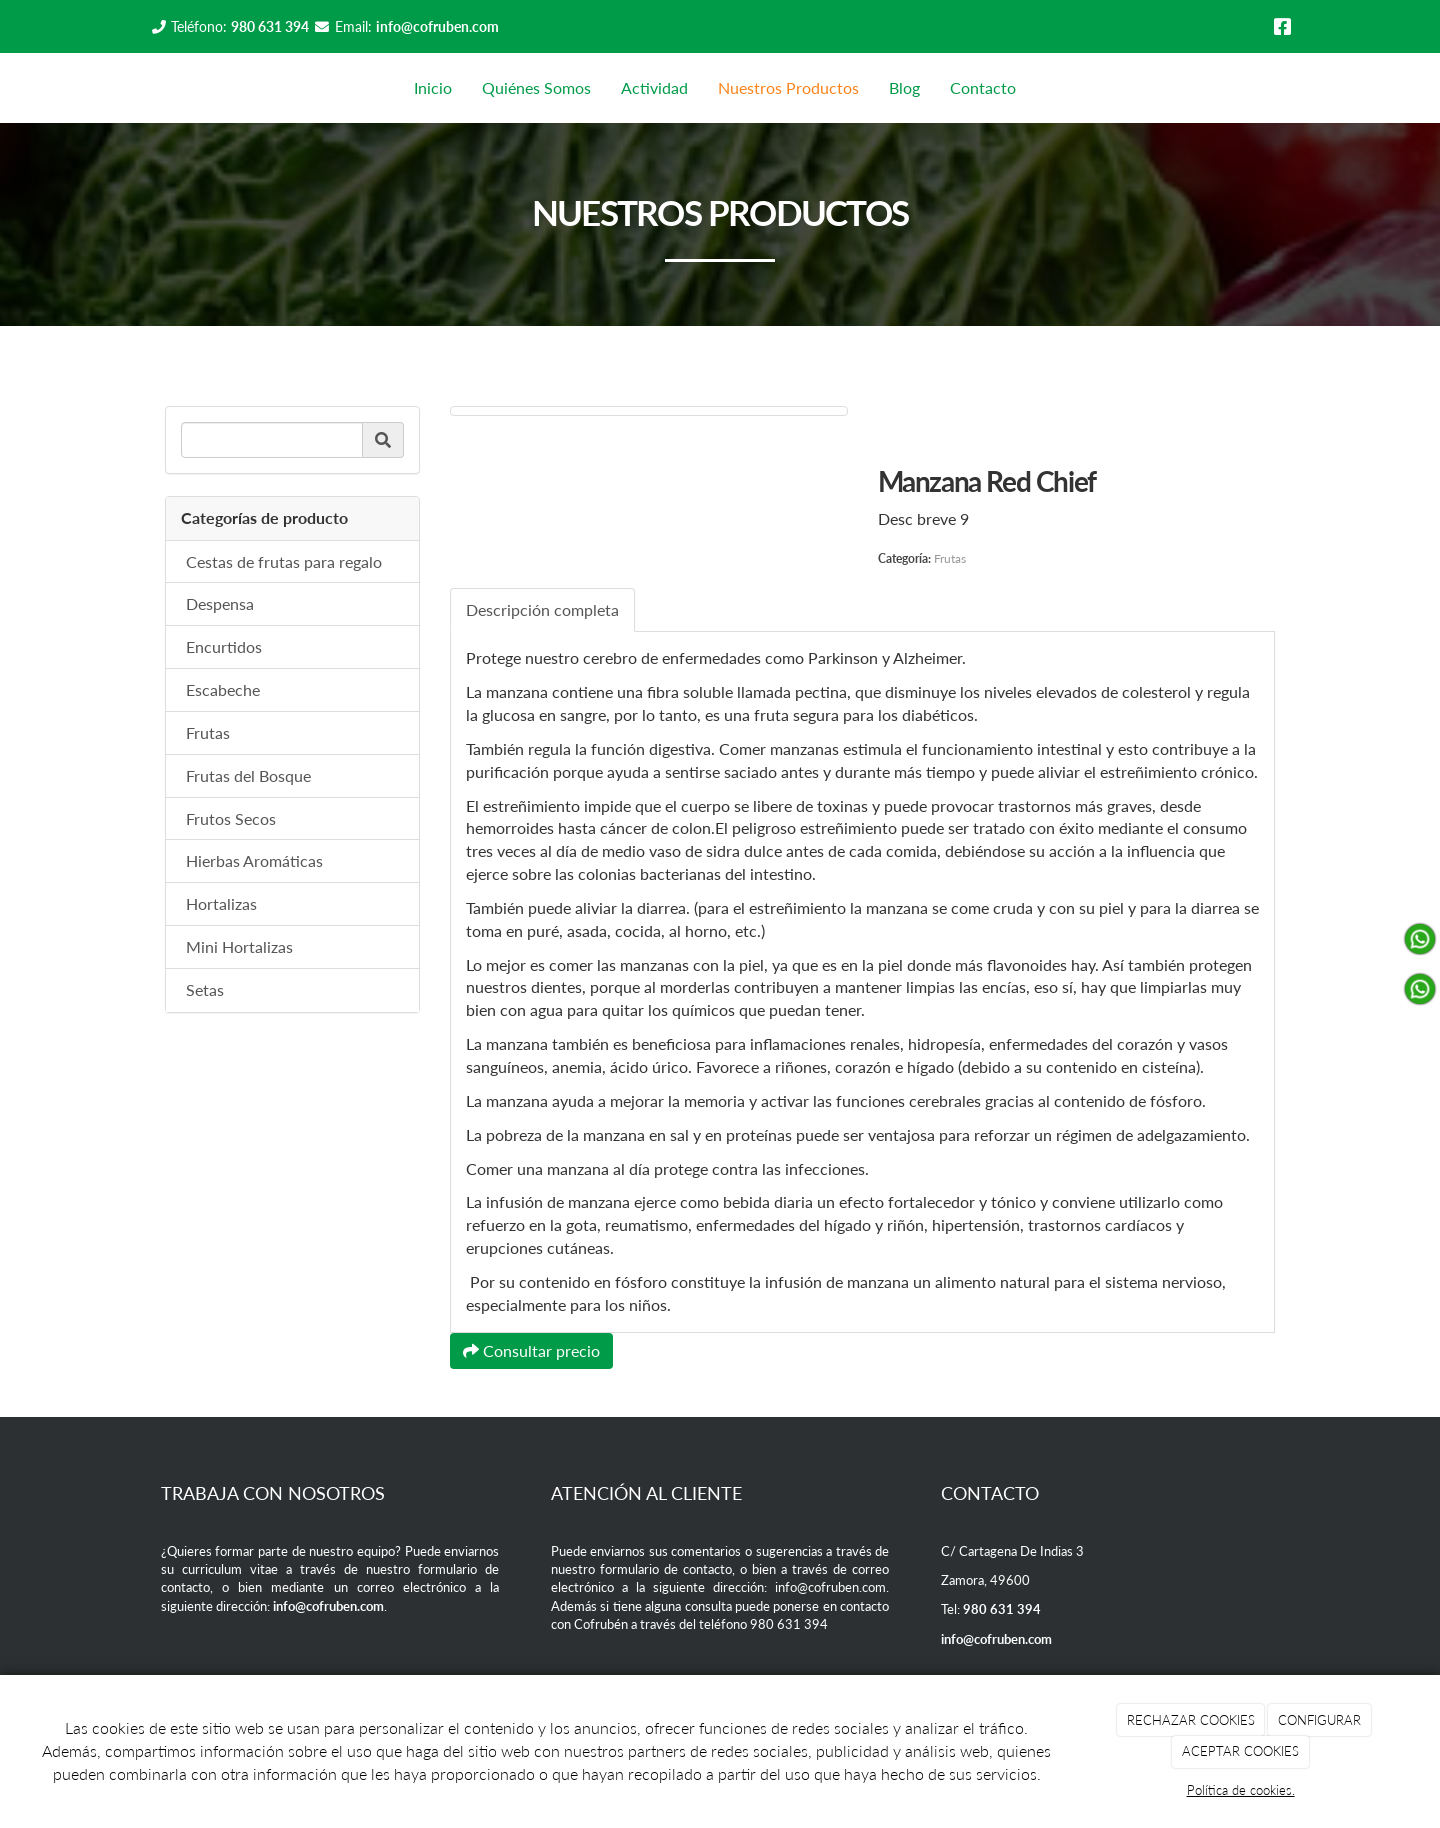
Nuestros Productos (788, 87)
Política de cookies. (1241, 1790)
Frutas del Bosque (248, 775)
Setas (205, 989)
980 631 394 (270, 26)
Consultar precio (531, 1350)
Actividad (654, 87)
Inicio (433, 87)
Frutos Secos (231, 818)
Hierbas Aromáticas (254, 860)
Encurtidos (224, 646)
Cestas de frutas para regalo (284, 561)
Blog (904, 87)
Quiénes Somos (536, 87)
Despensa (220, 603)
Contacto (983, 87)
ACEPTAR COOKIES (1240, 1751)
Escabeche (223, 689)
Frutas (208, 732)
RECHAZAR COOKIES (1191, 1720)
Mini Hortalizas (239, 946)
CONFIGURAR (1319, 1720)
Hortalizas (221, 903)
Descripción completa (542, 609)
